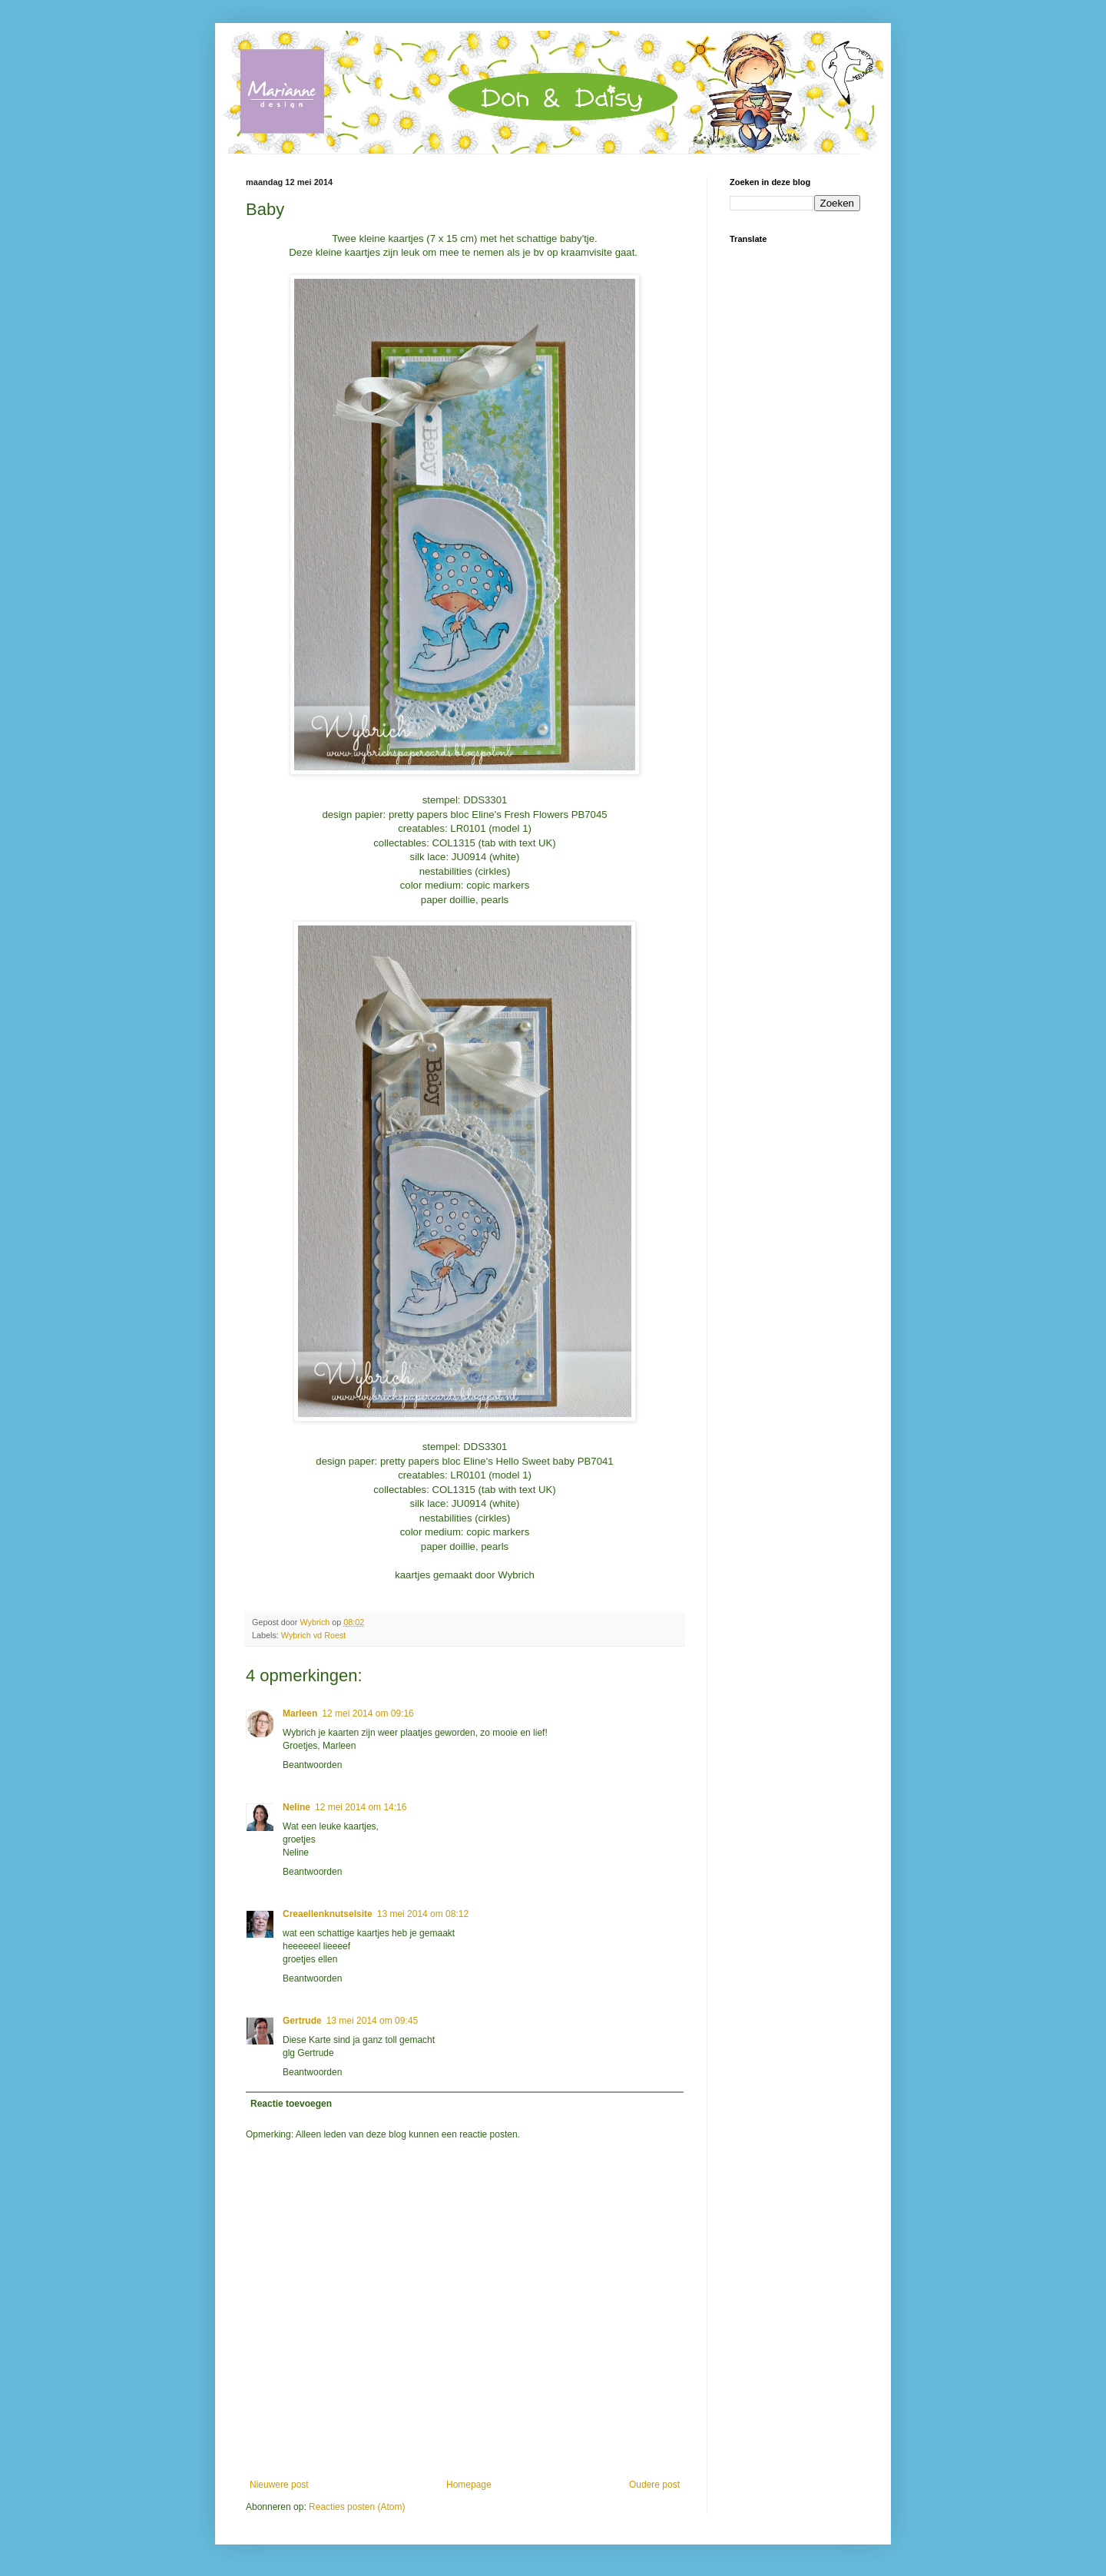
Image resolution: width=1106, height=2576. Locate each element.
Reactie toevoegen (291, 2103)
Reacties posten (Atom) (357, 2507)
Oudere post (654, 2484)
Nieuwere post (279, 2484)
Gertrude (302, 2020)
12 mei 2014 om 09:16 (367, 1713)
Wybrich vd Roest (313, 1635)
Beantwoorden (312, 1765)
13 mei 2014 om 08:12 (423, 1914)
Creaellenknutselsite (328, 1914)
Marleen (300, 1713)
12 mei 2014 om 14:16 (360, 1807)
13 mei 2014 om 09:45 (372, 2020)
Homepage (469, 2484)
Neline (296, 1807)
